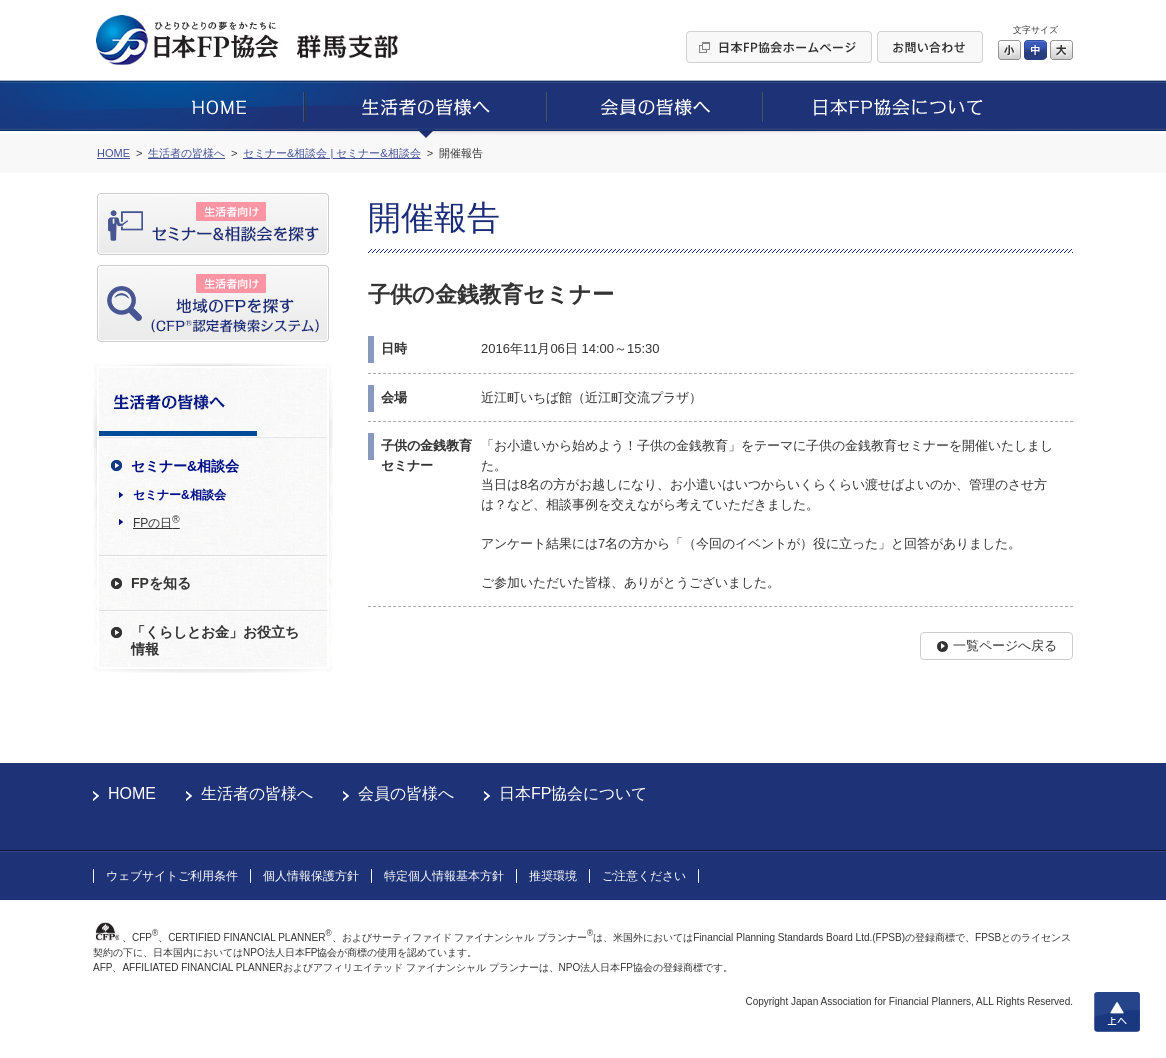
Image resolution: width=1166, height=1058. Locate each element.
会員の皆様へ (406, 793)
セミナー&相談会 (179, 495)
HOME (132, 793)
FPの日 (156, 522)
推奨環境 (553, 876)
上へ (1117, 1012)
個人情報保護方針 (311, 876)
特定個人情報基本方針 (444, 876)
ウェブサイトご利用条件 (172, 876)
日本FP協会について (573, 793)
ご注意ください (644, 876)
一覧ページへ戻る (1005, 645)
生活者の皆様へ (257, 793)
